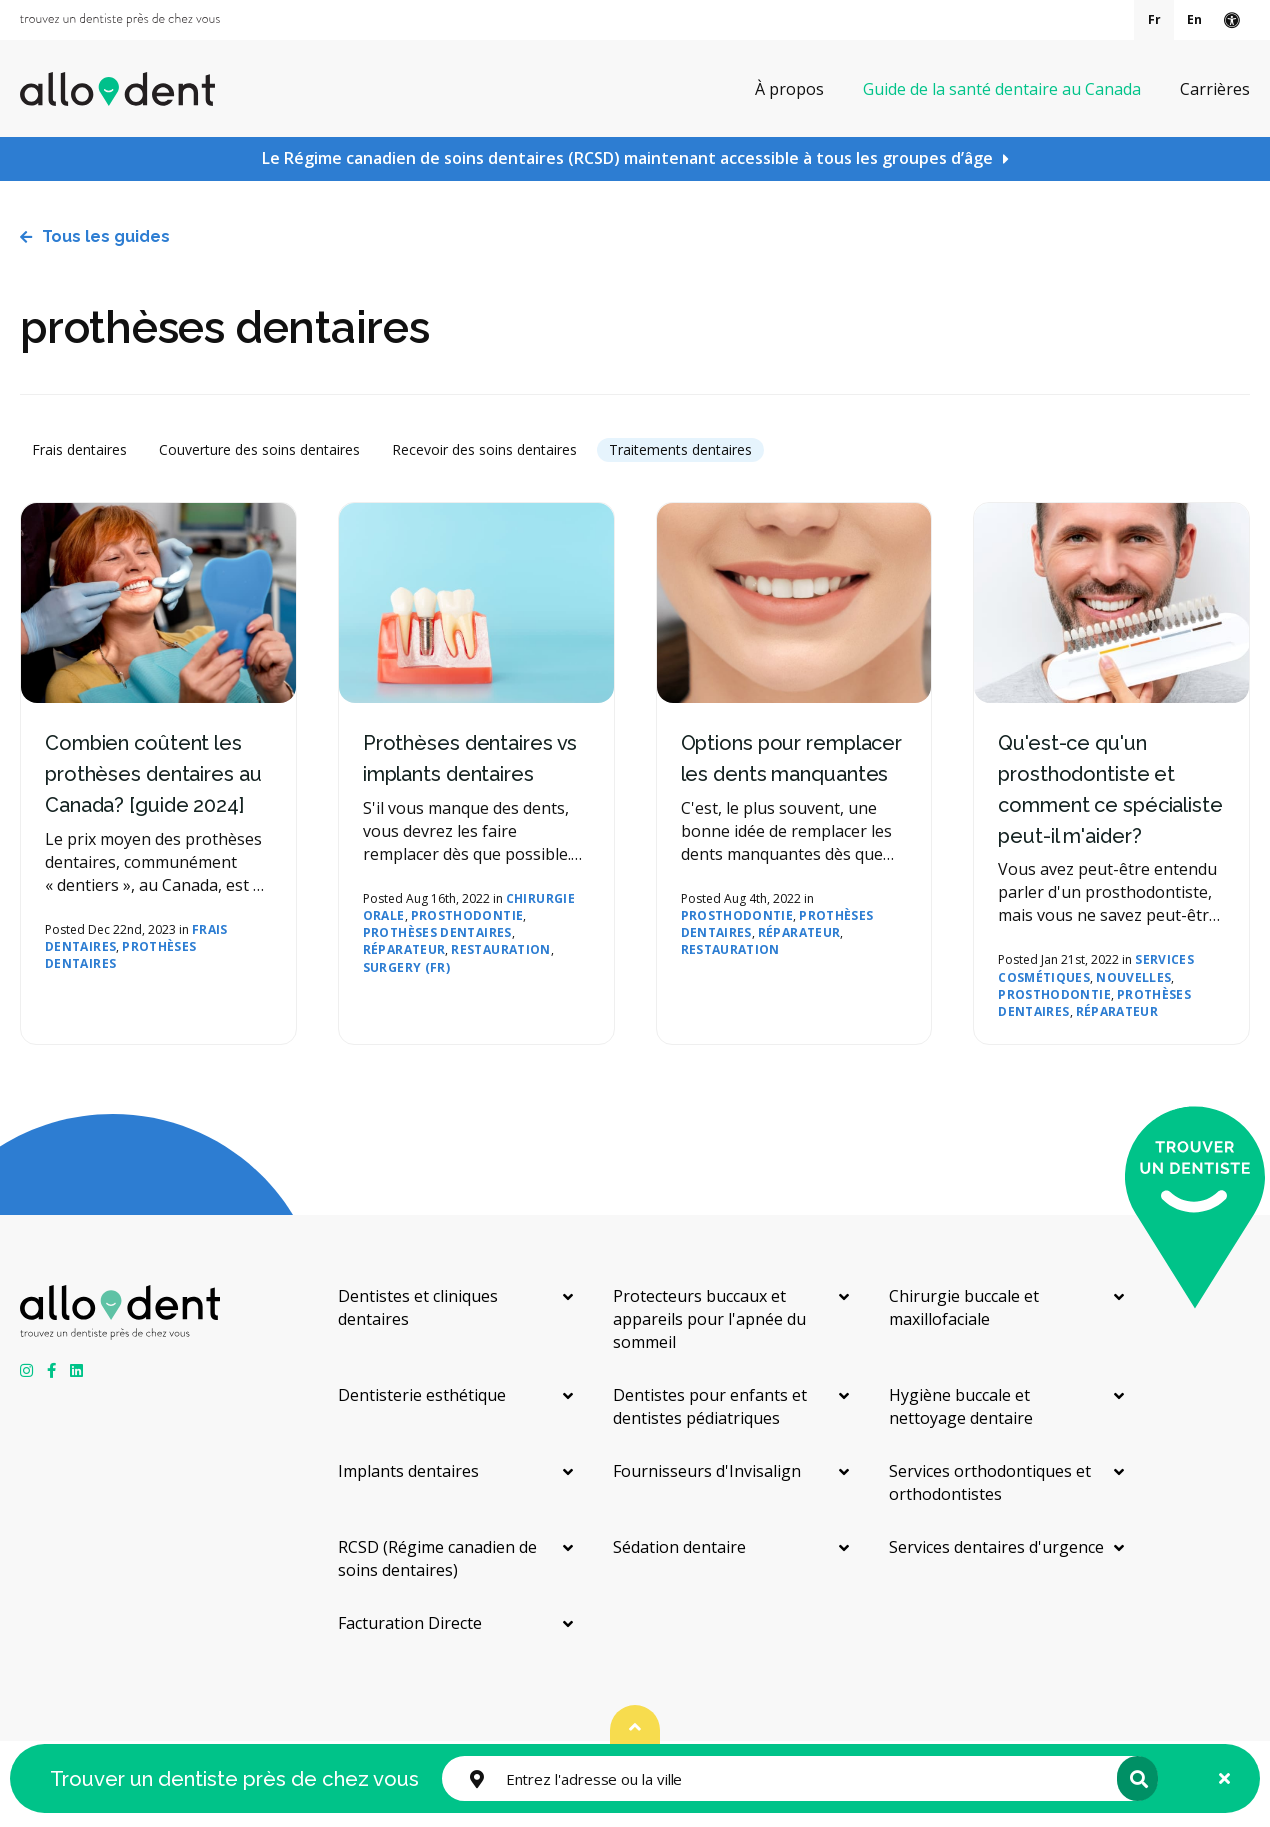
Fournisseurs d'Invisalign (707, 1471)
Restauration (500, 949)
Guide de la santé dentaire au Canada (1002, 88)
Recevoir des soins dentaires (484, 449)
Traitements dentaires (680, 449)
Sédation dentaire (679, 1547)
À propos (789, 88)
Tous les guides (106, 236)
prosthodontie (467, 915)
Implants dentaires (408, 1471)
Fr (1154, 19)
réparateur (404, 949)
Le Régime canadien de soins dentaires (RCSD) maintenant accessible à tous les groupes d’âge (627, 158)
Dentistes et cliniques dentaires (418, 1307)
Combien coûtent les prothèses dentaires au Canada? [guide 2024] (153, 774)
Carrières (1215, 88)
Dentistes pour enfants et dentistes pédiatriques (710, 1406)
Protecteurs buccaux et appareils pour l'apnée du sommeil (709, 1319)
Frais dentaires (79, 449)
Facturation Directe (410, 1623)
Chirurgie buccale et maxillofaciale (964, 1307)
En (1194, 19)
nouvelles (1133, 977)
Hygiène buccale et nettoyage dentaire (961, 1406)
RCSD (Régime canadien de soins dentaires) (437, 1558)
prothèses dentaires (121, 955)
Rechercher (1135, 1779)
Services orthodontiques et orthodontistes (990, 1482)
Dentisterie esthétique (422, 1395)
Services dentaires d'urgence (996, 1547)
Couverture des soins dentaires (259, 449)
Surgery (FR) (406, 967)
